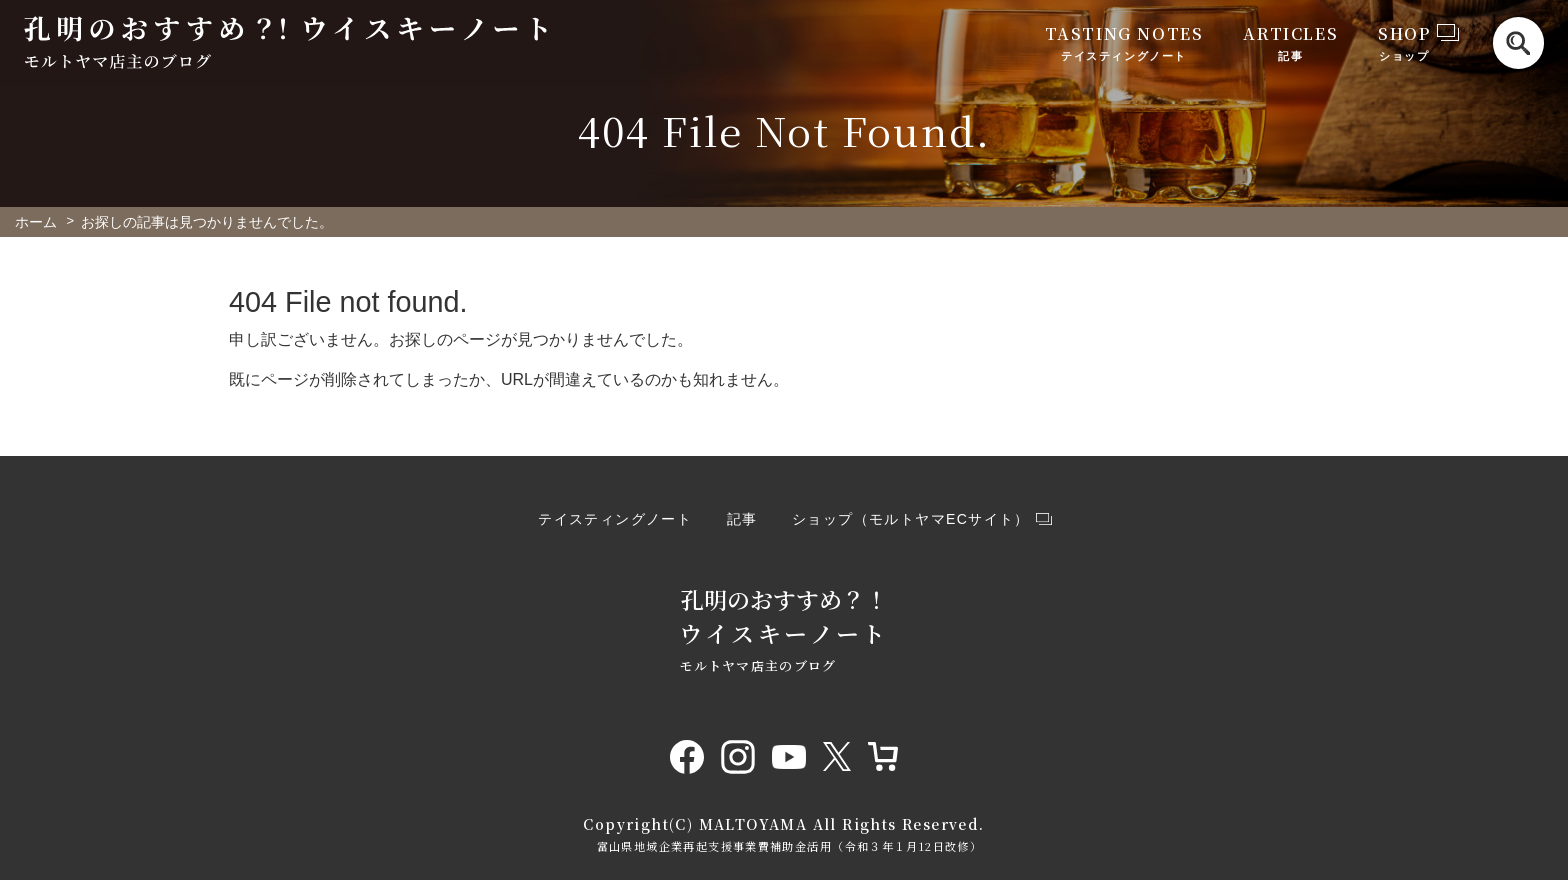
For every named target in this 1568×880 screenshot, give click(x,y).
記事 (742, 519)
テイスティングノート (615, 519)
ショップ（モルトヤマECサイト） (911, 519)
